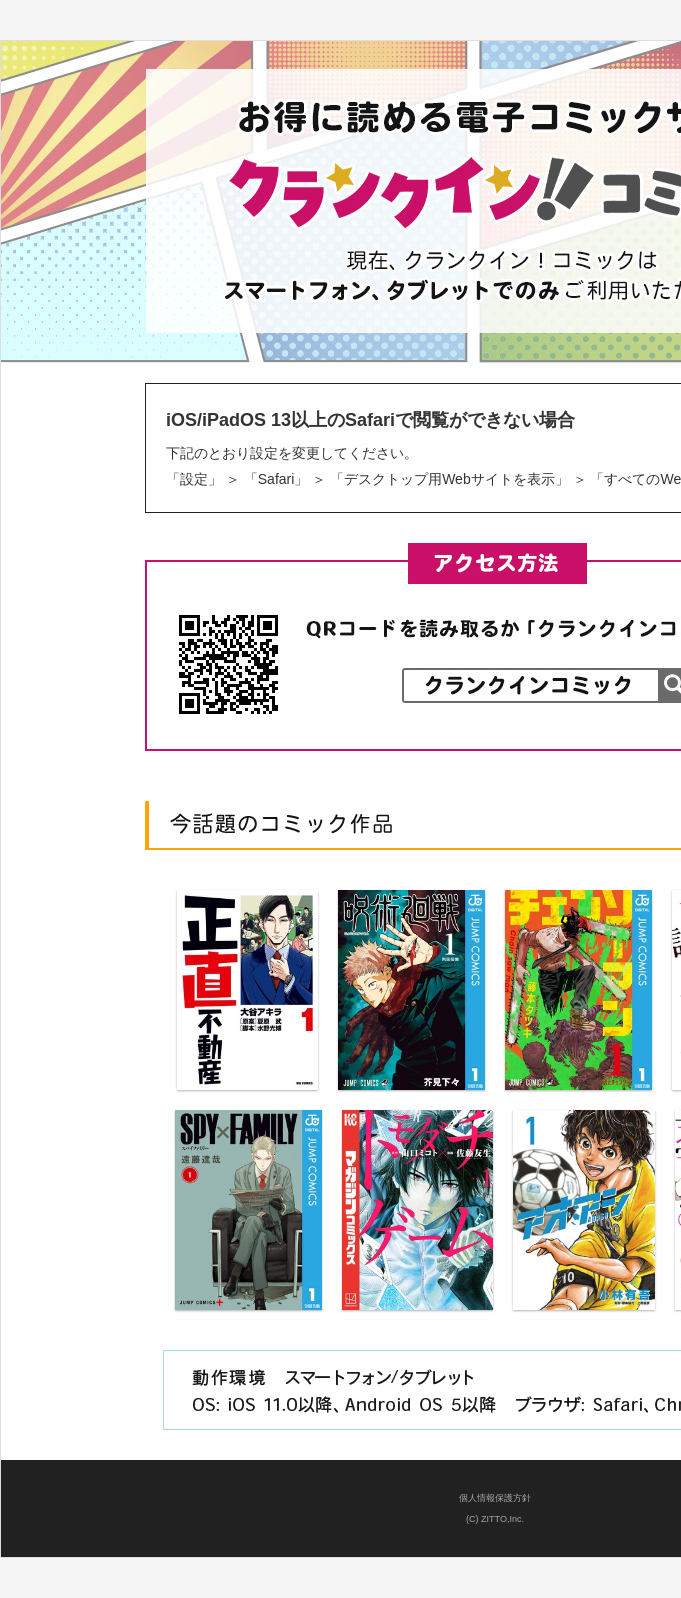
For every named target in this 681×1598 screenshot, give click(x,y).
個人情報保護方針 (495, 1498)
